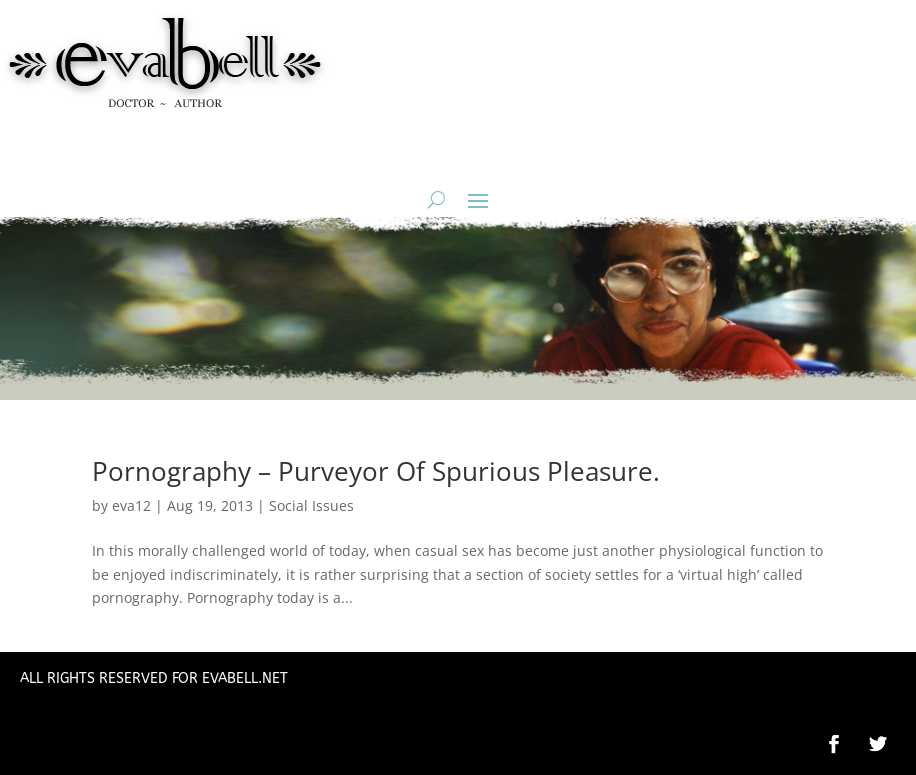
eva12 (131, 505)
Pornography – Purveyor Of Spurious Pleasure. (376, 471)
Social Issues (311, 505)
